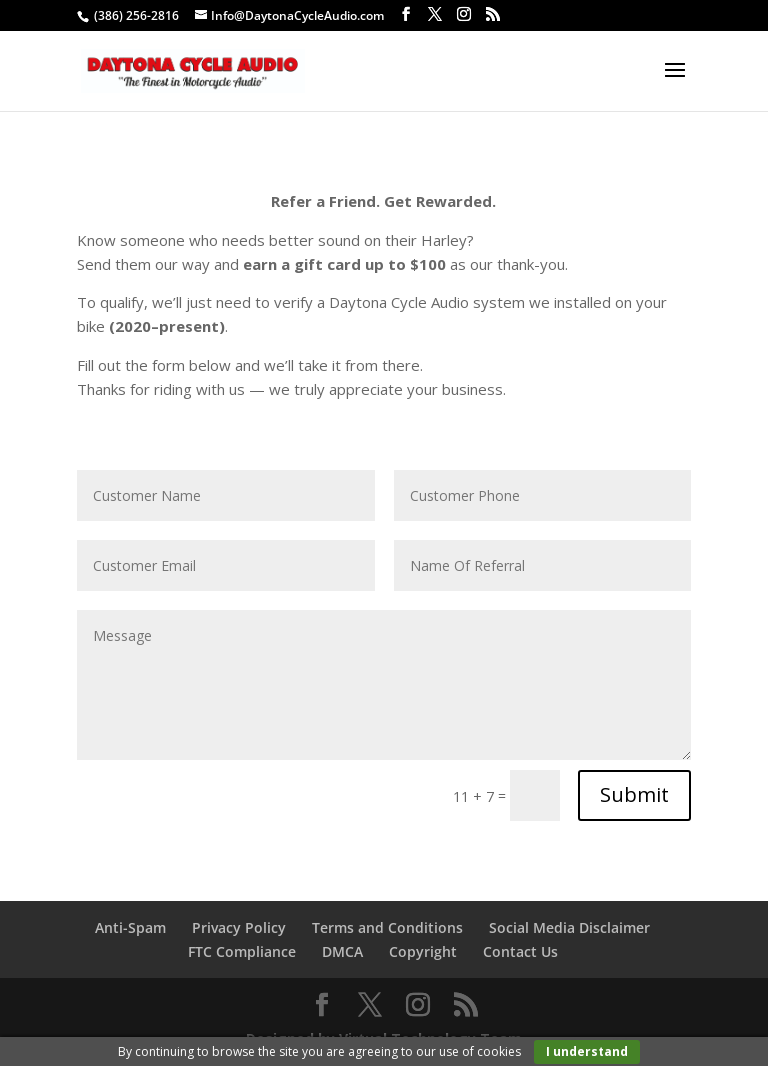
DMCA (342, 951)
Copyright (423, 951)
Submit (634, 794)
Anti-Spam (130, 927)
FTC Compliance (242, 951)
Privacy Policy (239, 927)
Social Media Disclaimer (569, 927)
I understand (587, 1051)
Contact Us (520, 951)
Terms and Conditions (387, 927)
